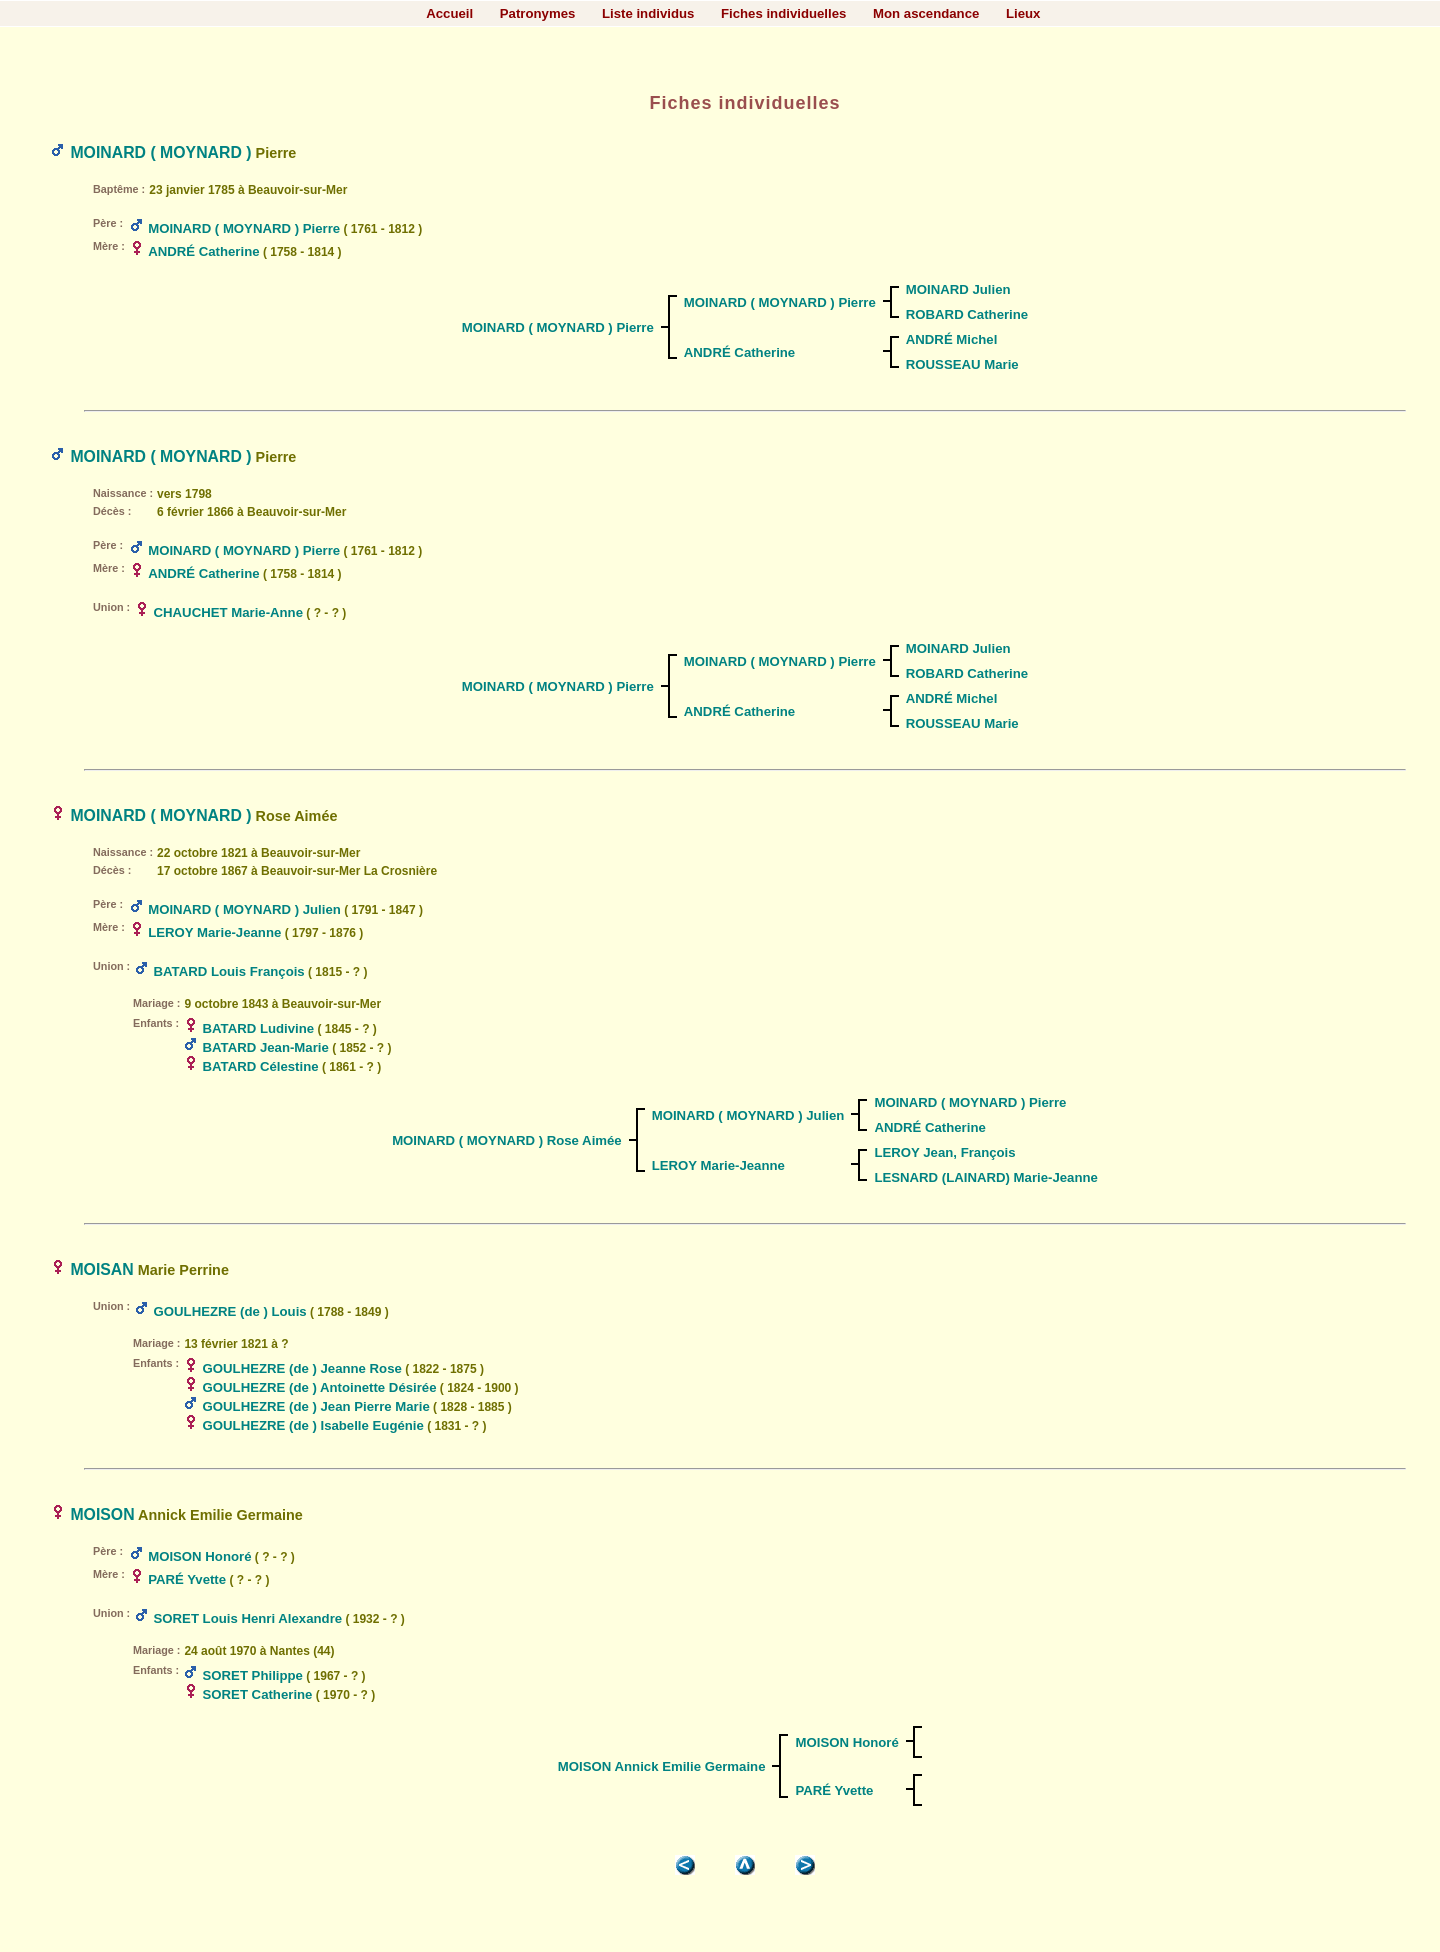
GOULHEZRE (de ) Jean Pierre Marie (316, 1406)
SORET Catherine (258, 1694)
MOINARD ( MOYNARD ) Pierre (244, 228)
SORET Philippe (253, 1675)
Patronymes (538, 13)
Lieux (1023, 13)
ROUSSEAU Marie (962, 364)
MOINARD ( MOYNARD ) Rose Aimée (507, 1140)
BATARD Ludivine (259, 1028)
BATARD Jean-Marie (266, 1047)
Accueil (449, 13)
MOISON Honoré (199, 1556)
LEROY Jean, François (944, 1152)
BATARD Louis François (229, 971)
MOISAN (101, 1269)
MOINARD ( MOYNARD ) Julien (244, 909)
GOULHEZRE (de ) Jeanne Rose (302, 1368)
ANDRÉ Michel (952, 339)
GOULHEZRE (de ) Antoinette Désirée (320, 1387)
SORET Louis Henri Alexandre (248, 1618)
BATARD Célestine (261, 1066)
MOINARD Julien (958, 289)
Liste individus (648, 13)
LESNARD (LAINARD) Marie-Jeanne (985, 1177)
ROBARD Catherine (967, 314)
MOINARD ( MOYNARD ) (160, 152)
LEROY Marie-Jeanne (214, 932)
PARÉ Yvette (187, 1579)
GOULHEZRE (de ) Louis (230, 1311)
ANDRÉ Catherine (203, 251)
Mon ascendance (926, 13)
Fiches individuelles (783, 13)
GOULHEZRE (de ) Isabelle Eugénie (313, 1425)
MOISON (102, 1514)
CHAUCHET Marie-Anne (228, 612)
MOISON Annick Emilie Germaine (662, 1766)
